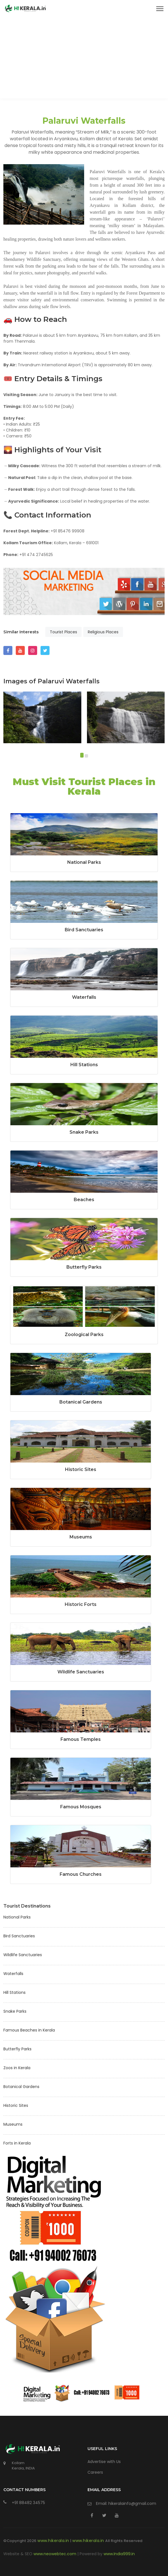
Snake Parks (84, 1132)
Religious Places (103, 632)
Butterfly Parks (84, 1267)
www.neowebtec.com (55, 2554)
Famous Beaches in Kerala (29, 2030)
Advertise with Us (104, 2461)
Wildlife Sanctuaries (80, 1672)
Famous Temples (81, 1739)
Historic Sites (80, 1469)
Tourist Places (63, 632)
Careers (95, 2472)
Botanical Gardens (80, 1402)
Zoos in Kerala (16, 2068)
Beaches (84, 1199)
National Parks (84, 862)
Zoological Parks (84, 1334)
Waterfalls (84, 997)
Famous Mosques (80, 1806)
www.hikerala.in (53, 2540)
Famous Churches (81, 1874)
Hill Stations (84, 1064)
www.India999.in (119, 2554)
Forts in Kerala (17, 2143)
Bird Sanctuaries (84, 929)
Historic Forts (81, 1604)
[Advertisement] (84, 59)
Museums (81, 1537)
